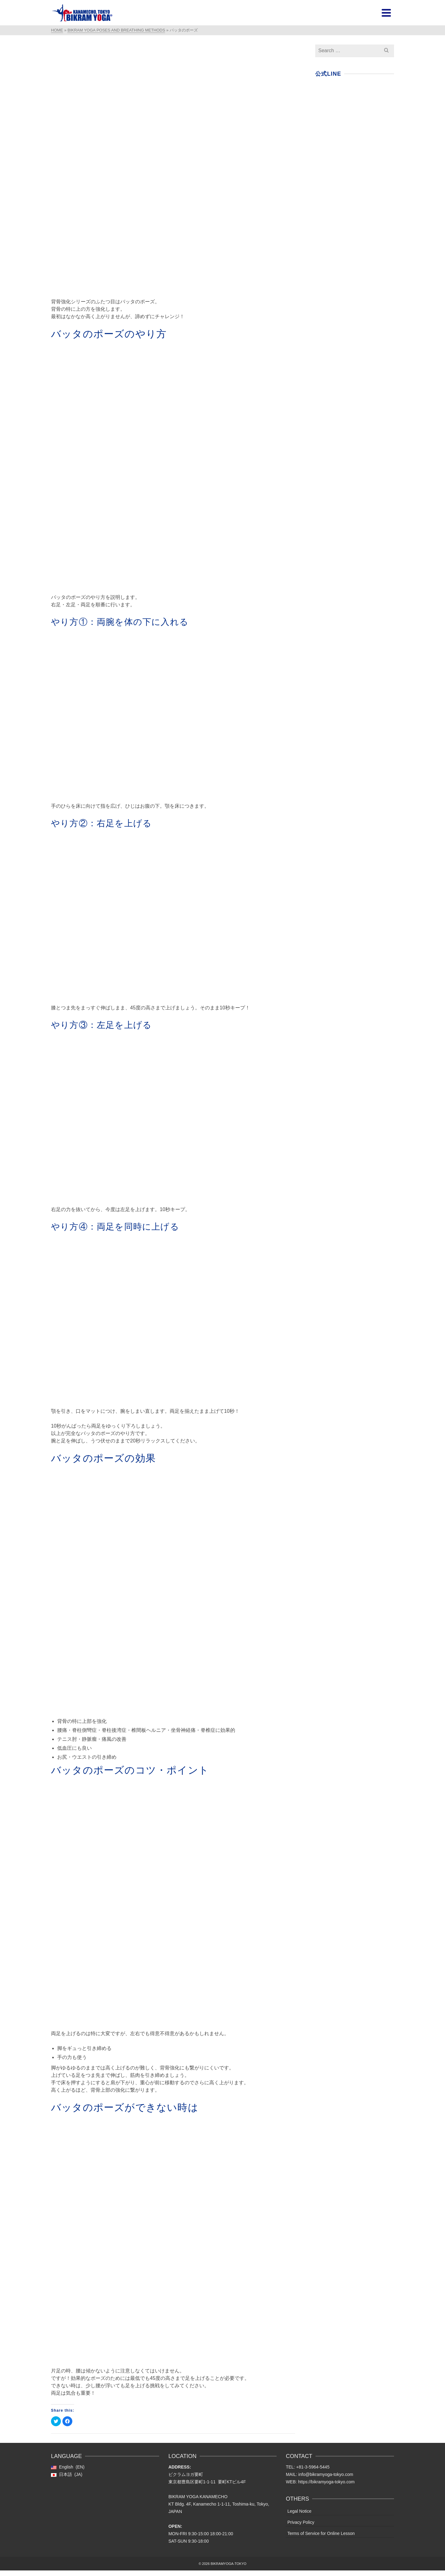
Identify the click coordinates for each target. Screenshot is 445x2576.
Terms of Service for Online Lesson (321, 2533)
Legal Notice (299, 2511)
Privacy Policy (300, 2522)
